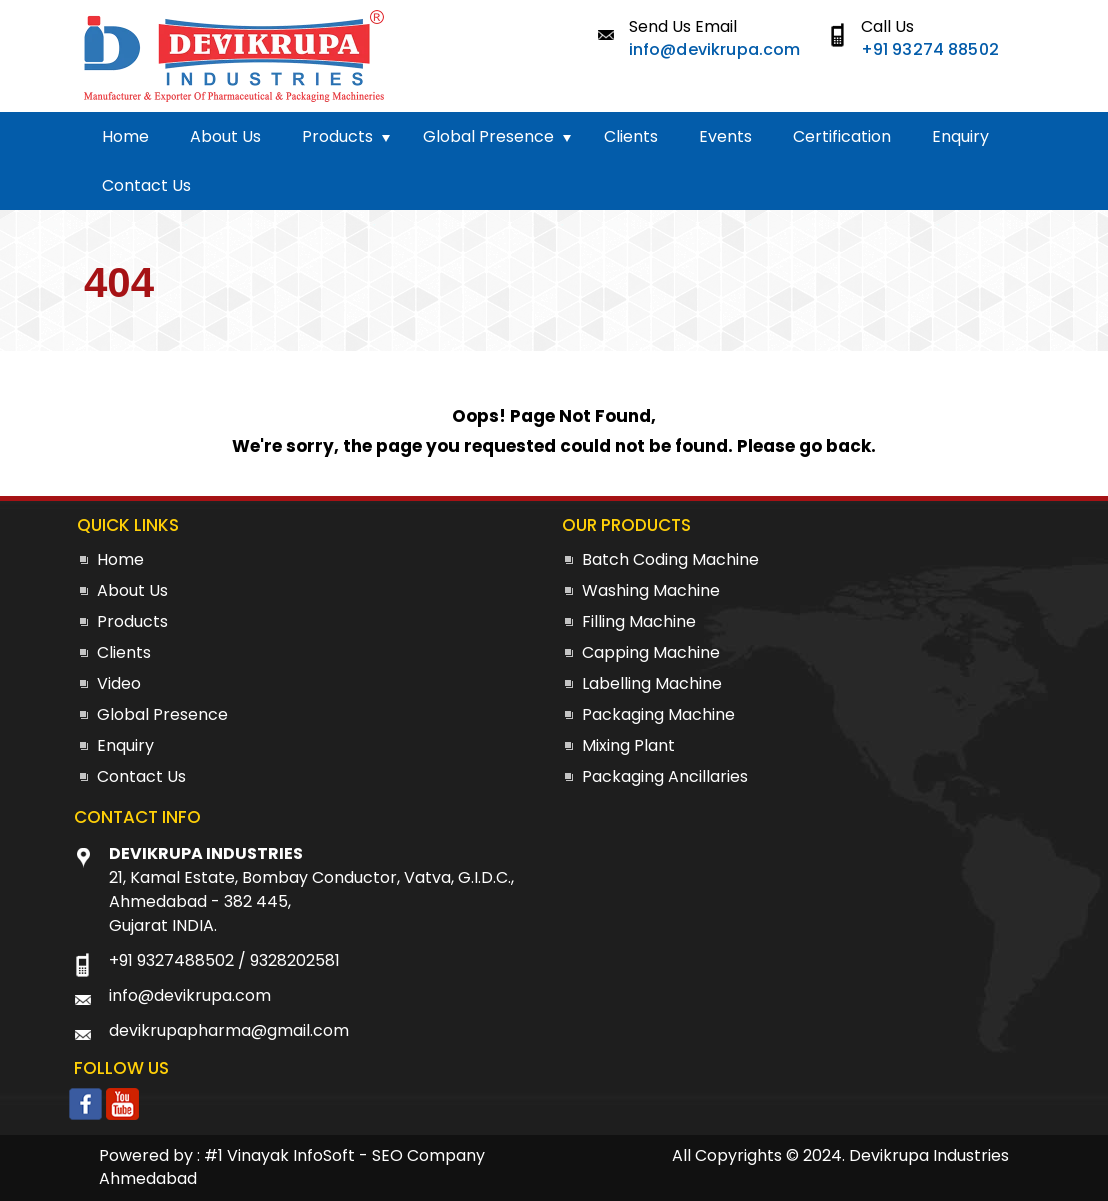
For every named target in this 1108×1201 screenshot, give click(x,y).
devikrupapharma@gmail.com (229, 1030)
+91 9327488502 (171, 960)
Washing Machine (651, 590)
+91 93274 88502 (930, 49)
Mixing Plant (628, 745)
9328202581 (295, 960)
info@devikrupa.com (715, 49)
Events (725, 136)
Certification (842, 136)
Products (337, 136)
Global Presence (488, 136)
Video (119, 683)
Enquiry (960, 136)
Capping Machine (651, 652)
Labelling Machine (652, 683)
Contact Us (146, 185)
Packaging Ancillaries (665, 776)
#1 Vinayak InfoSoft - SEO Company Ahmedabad (292, 1167)
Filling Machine (639, 621)
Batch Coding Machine (670, 559)
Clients (631, 136)
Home (125, 136)
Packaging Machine (658, 714)
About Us (225, 136)
